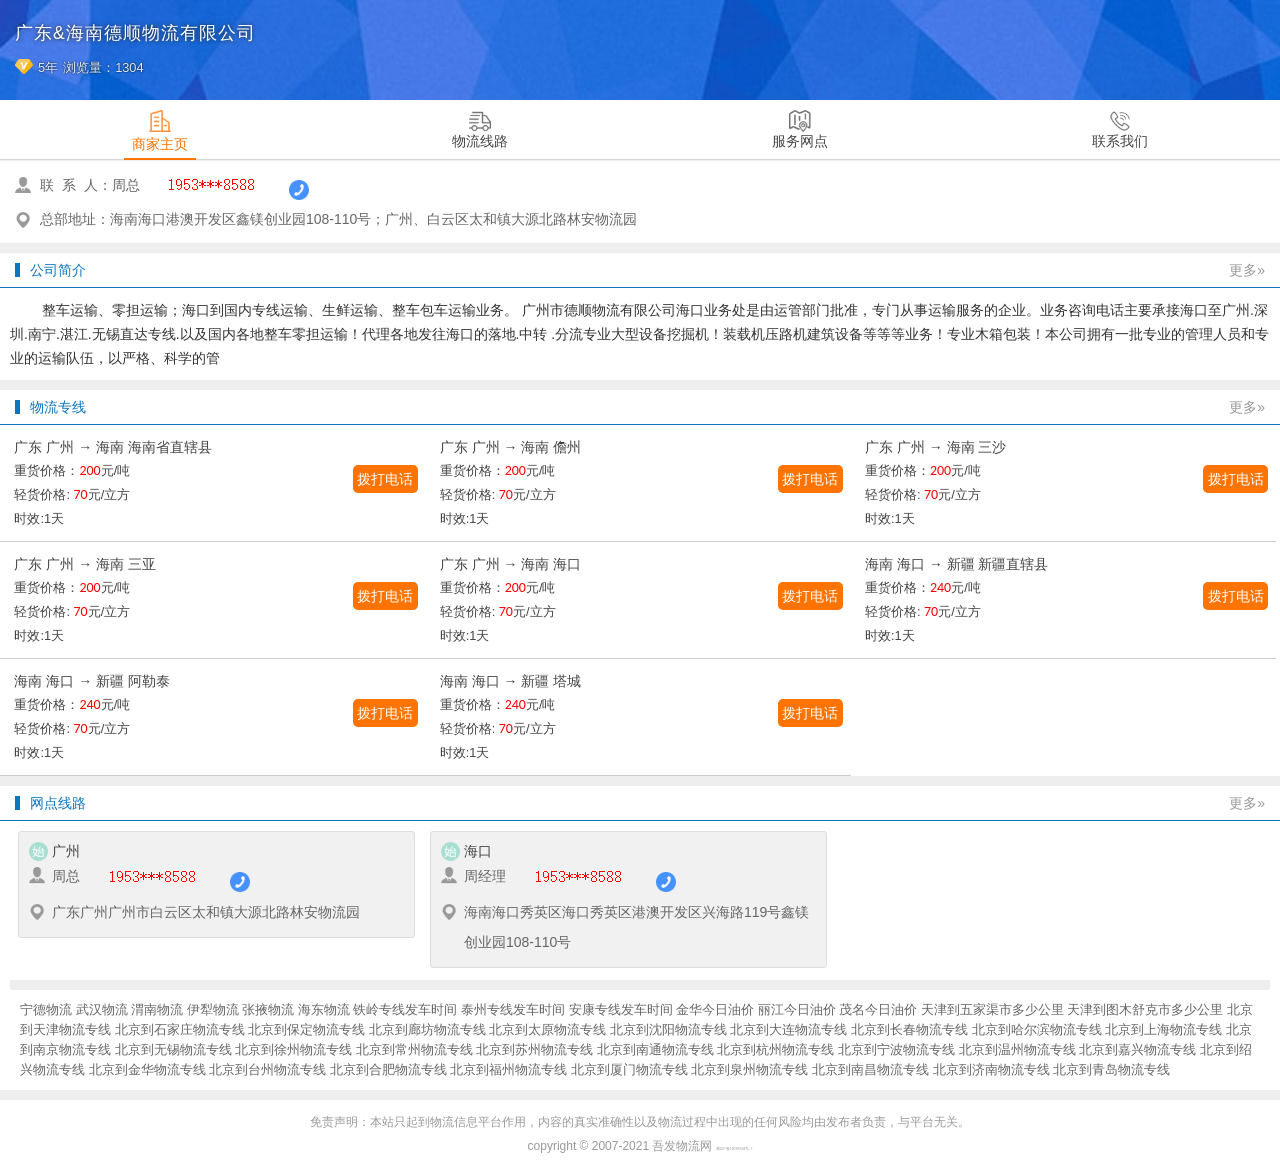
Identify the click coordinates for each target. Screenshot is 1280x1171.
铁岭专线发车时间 (405, 1009)
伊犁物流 (213, 1009)
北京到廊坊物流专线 (427, 1029)
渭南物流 (157, 1009)
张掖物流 (268, 1009)
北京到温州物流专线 (1017, 1049)
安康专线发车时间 (621, 1009)
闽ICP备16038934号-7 (734, 1149)
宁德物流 (46, 1009)
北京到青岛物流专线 (1111, 1069)
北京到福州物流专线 (508, 1069)
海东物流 (324, 1009)
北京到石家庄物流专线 (180, 1029)
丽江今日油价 (797, 1009)
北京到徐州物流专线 (293, 1049)
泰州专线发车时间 (513, 1009)
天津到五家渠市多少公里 (992, 1009)
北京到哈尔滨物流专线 (1037, 1029)
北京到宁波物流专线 (896, 1049)
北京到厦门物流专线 (629, 1069)
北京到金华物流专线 (147, 1069)
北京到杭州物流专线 (775, 1049)
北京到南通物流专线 (655, 1049)
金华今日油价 (715, 1009)
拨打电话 (385, 479)
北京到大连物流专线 (788, 1029)
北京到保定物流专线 (306, 1029)
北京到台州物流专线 (267, 1069)
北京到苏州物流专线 (534, 1049)
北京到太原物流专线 (547, 1029)
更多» (1247, 270)
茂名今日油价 (878, 1009)
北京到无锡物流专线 (173, 1049)
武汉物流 (102, 1009)
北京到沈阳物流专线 (668, 1029)
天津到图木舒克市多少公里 (1145, 1009)
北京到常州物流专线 (414, 1049)
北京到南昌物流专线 (870, 1069)
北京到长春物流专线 (909, 1029)
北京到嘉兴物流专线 (1137, 1049)
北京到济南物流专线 (991, 1069)
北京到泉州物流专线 (749, 1069)
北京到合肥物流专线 (388, 1069)
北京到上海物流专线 (1163, 1029)
